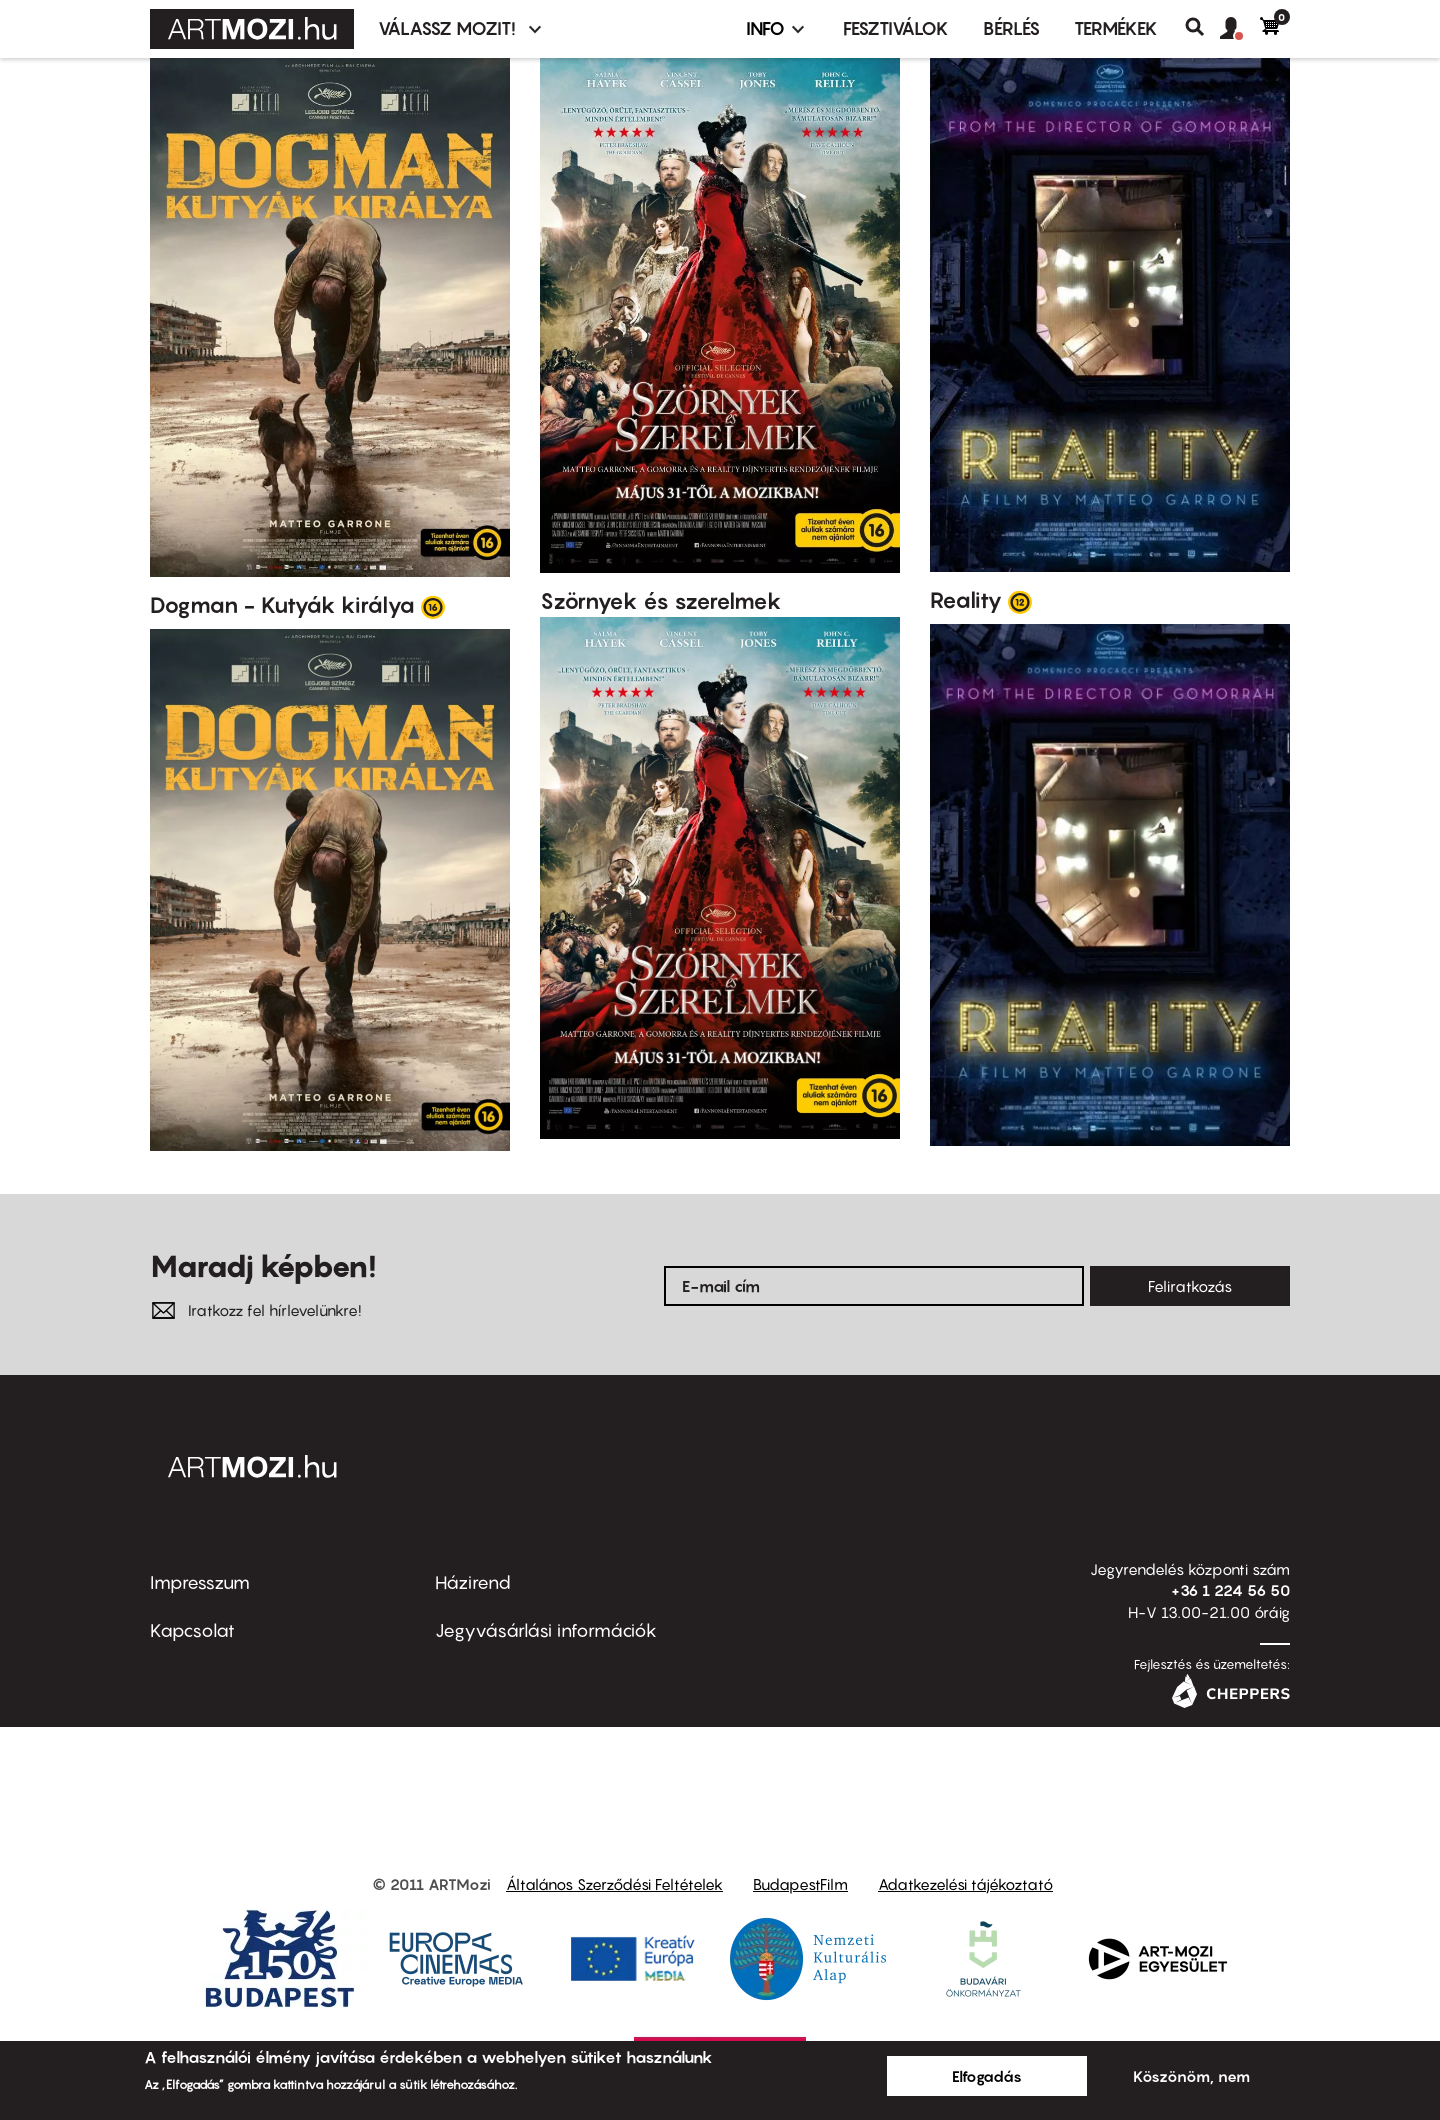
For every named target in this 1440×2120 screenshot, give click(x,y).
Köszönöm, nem (1191, 2076)
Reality (966, 600)
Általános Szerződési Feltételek (614, 1884)
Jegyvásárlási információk (546, 1630)
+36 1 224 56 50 (1230, 1590)
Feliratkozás (1190, 1286)
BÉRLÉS (1011, 28)
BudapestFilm (800, 1884)
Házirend (473, 1582)
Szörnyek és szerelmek (661, 601)
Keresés (1202, 27)
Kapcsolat (192, 1630)
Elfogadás (987, 2076)
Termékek (1116, 28)
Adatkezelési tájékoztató (965, 1884)
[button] (1240, 29)
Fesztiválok (896, 28)
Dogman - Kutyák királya (282, 605)
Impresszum (200, 1582)
